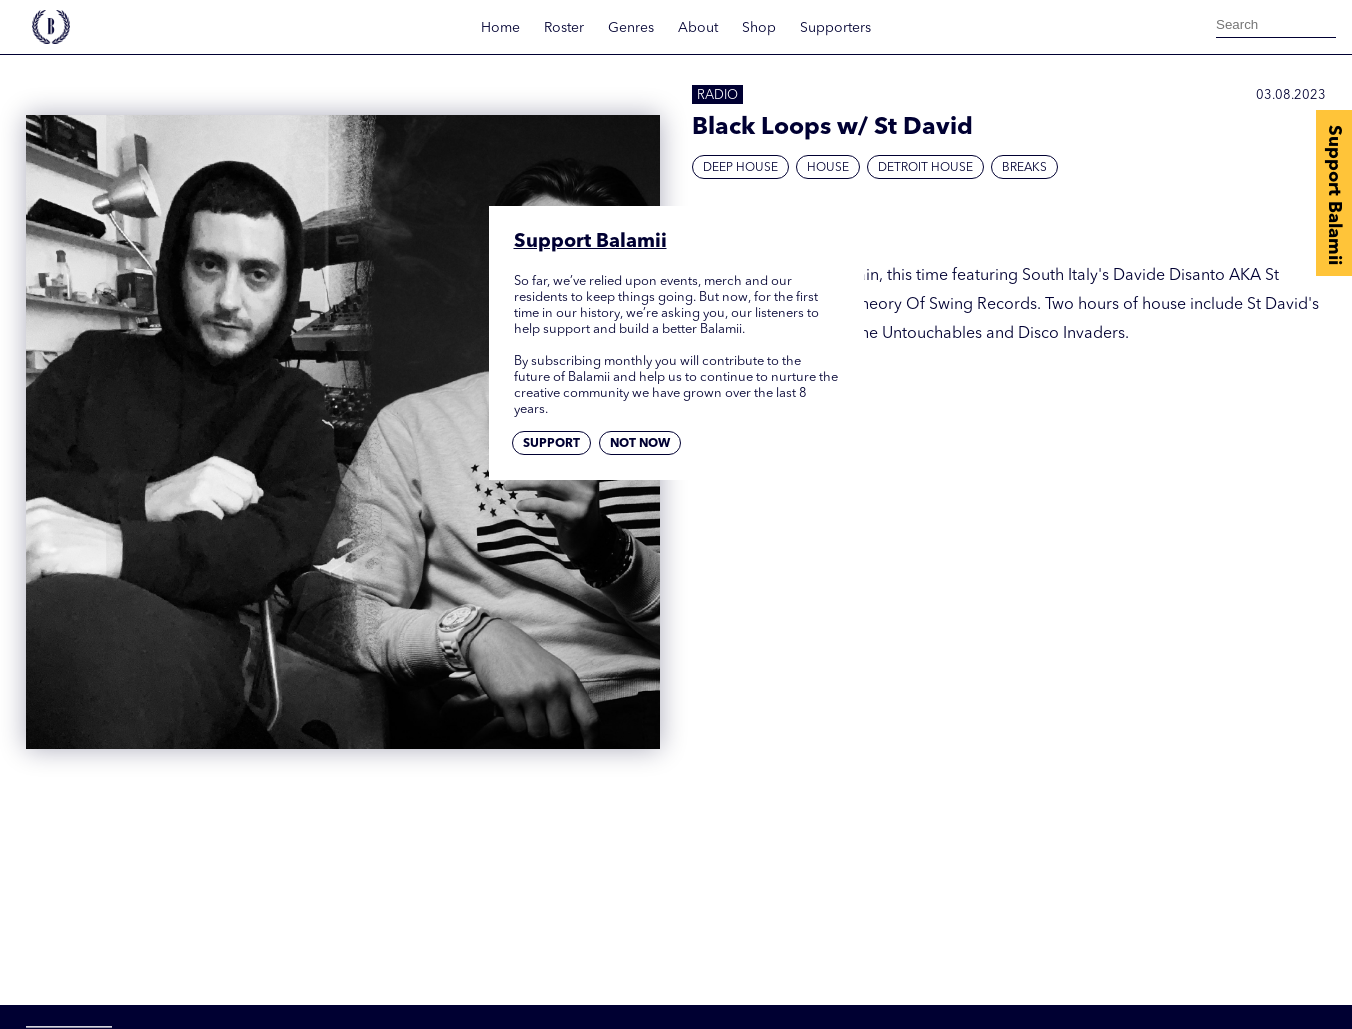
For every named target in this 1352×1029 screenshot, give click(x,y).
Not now (640, 444)
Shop (759, 28)
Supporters (835, 28)
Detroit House (925, 168)
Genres (631, 28)
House (828, 168)
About (698, 28)
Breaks (1024, 168)
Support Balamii (1334, 195)
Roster (564, 28)
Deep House (740, 168)
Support (551, 444)
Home (500, 28)
